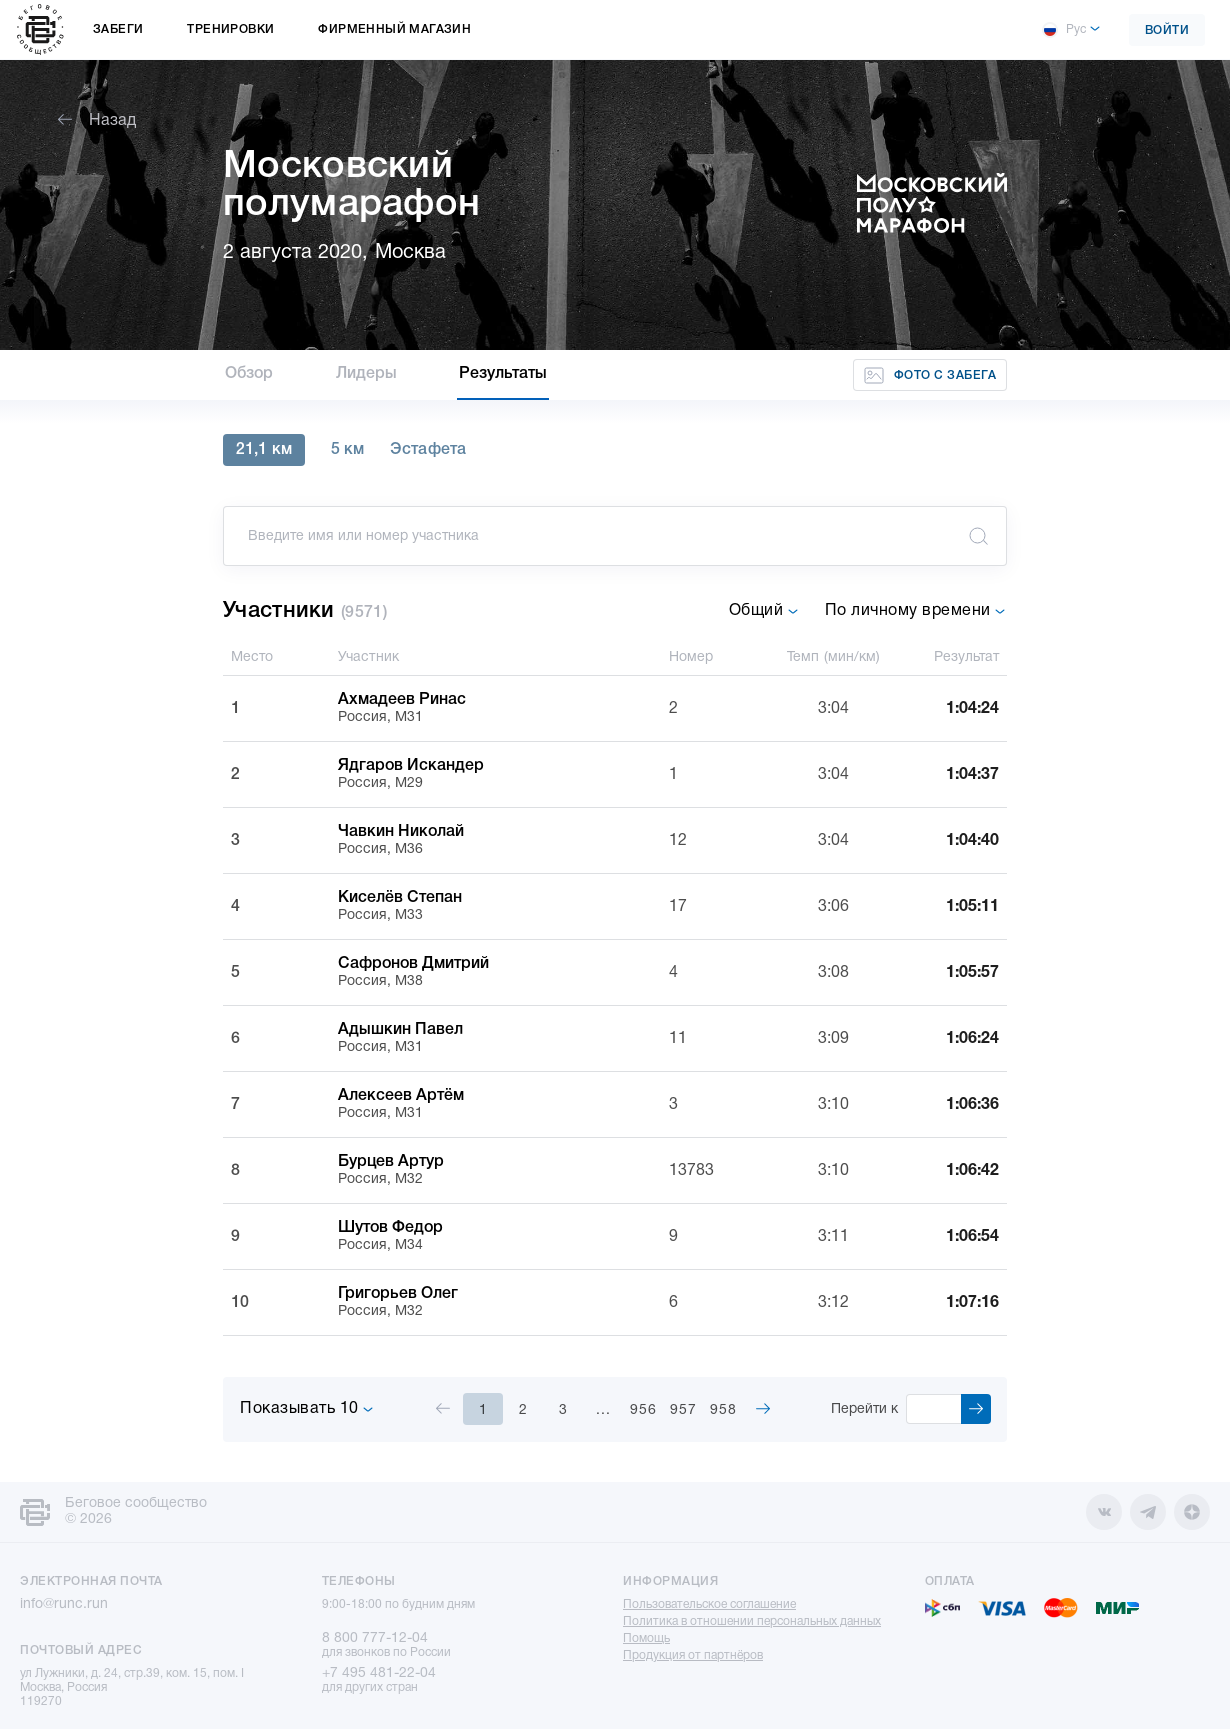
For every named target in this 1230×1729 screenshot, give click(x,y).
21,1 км (264, 450)
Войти (1167, 30)
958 (723, 1410)
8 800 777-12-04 (375, 1638)
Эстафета (428, 450)
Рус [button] (1064, 30)
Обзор (249, 374)
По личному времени (916, 611)
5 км (347, 450)
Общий (764, 611)
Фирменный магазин (394, 29)
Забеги (118, 29)
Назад (97, 121)
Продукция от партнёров (693, 1655)
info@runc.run (64, 1604)
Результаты (503, 374)
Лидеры (367, 374)
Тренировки (230, 29)
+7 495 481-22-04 (379, 1673)
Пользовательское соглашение (709, 1604)
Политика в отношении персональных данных (752, 1621)
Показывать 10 (307, 1409)
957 (683, 1410)
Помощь (646, 1638)
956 (643, 1410)
